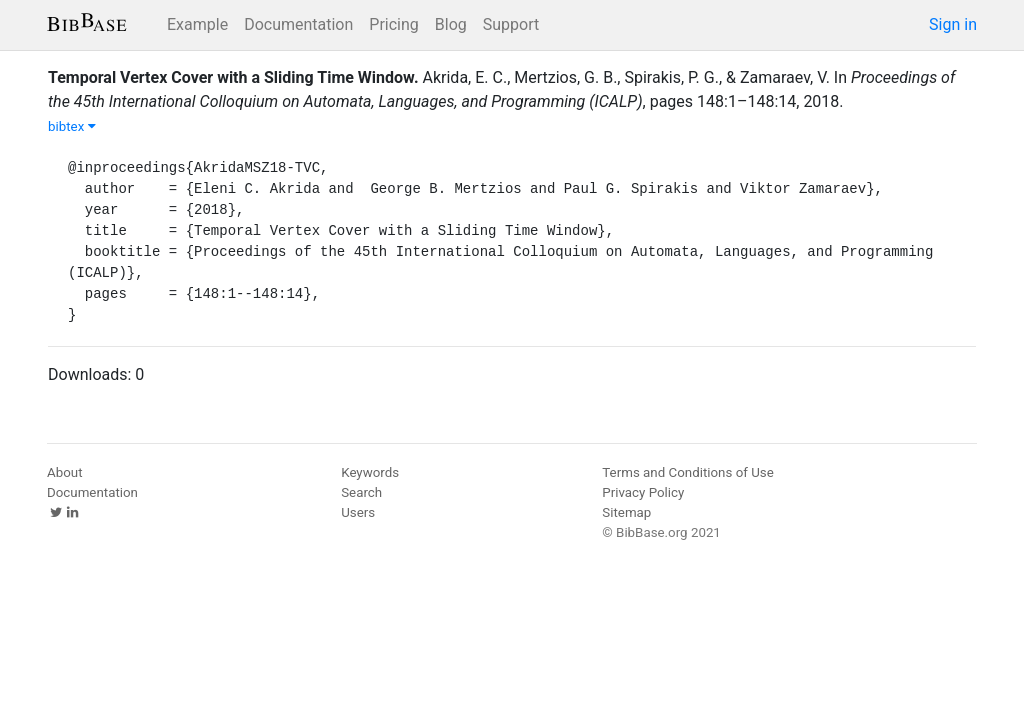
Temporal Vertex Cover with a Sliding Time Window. (233, 77)
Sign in (953, 24)
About (65, 472)
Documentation (298, 24)
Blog (451, 24)
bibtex (72, 126)
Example (197, 24)
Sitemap (626, 512)
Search (361, 492)
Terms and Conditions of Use (687, 472)
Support (511, 24)
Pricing (394, 24)
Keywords (370, 472)
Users (358, 512)
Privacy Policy (643, 492)
